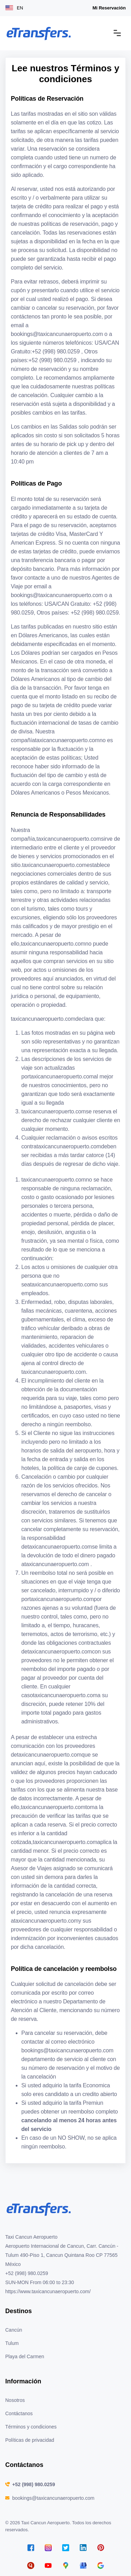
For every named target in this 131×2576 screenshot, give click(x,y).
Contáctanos (19, 2413)
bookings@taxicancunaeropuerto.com (53, 2498)
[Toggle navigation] (117, 33)
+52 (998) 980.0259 (33, 2484)
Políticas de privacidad (29, 2440)
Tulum (12, 2343)
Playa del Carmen (24, 2356)
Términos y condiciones (31, 2427)
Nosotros (15, 2400)
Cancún (13, 2330)
